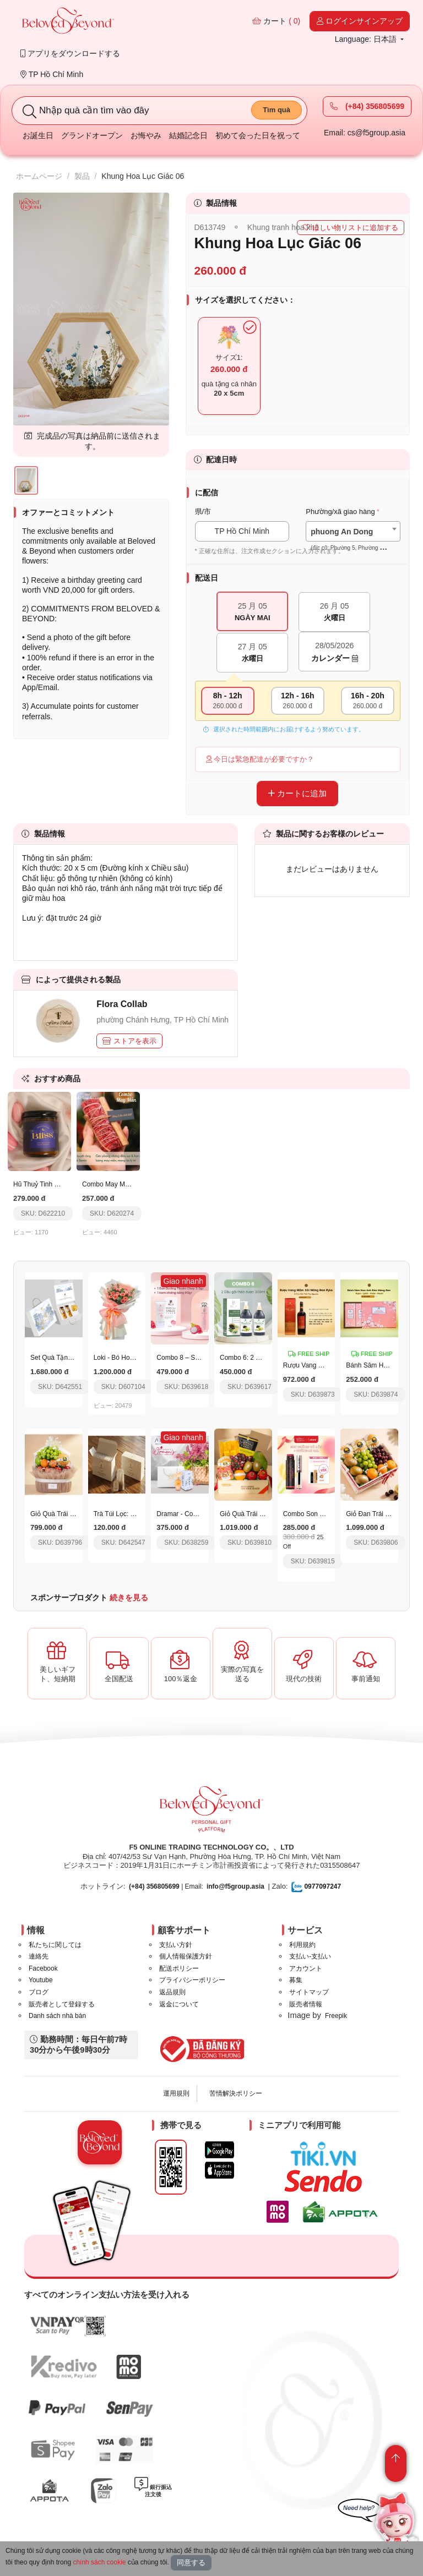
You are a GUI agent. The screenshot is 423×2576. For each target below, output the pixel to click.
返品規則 (172, 1992)
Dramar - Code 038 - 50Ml (194, 1514)
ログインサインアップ (360, 21)
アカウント (305, 1968)
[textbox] (353, 540)
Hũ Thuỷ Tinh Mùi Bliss (47, 1184)
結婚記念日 (188, 135)
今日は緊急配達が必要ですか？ (260, 759)
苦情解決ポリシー (235, 2093)
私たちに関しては (55, 1945)
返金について (179, 2004)
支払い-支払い (310, 1956)
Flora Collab (121, 1004)
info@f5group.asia (235, 1886)
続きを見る (129, 1597)
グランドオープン (92, 135)
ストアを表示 (129, 1041)
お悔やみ (146, 135)
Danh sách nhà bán (57, 2016)
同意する (191, 2562)
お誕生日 (38, 135)
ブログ (38, 1992)
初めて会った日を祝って (257, 135)
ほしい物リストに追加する (350, 227)
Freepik (336, 2016)
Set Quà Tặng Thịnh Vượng (71, 1357)
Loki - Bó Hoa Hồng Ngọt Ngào (139, 1357)
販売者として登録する (62, 2004)
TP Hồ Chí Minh (51, 74)
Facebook (43, 1968)
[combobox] (353, 531)
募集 (295, 1980)
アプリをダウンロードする (70, 53)
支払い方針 (175, 1945)
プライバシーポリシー (192, 1980)
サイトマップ (309, 1992)
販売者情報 (305, 2004)
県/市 (203, 511)
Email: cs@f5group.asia (364, 132)
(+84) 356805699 (367, 106)
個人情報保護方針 (185, 1956)
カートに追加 (297, 793)
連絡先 (38, 1956)
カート (276, 21)
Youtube (41, 1980)
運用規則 (176, 2093)
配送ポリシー (179, 1968)
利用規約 (302, 1945)
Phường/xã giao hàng (340, 511)
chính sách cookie (99, 2562)
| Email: (166, 1886)
